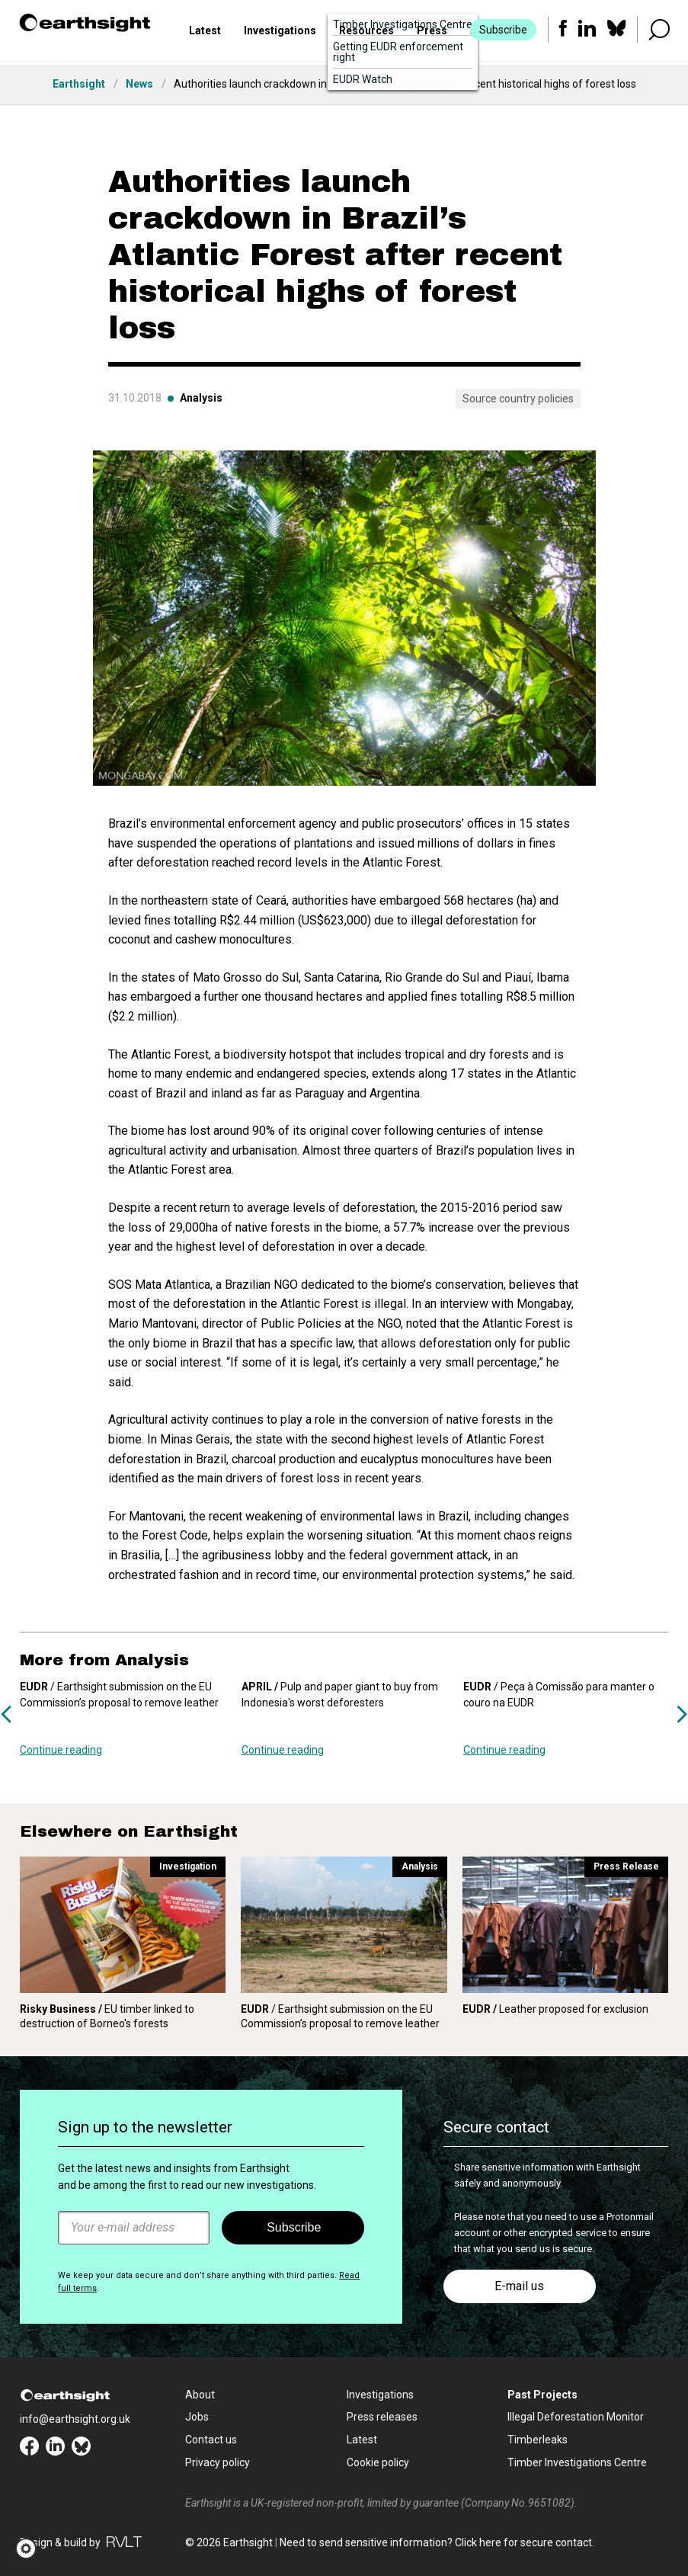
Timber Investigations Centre (577, 2462)
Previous (6, 1714)
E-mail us (519, 2286)
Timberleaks (537, 2439)
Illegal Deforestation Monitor (575, 2417)
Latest (205, 33)
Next (682, 1714)
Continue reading (61, 1750)
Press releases (382, 2417)
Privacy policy (217, 2462)
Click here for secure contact (523, 2542)
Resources (366, 33)
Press (432, 33)
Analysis (201, 398)
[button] (30, 2548)
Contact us (211, 2439)
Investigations (280, 33)
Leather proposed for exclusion (555, 2009)
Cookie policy (378, 2462)
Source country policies (518, 398)
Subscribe (502, 32)
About (200, 2395)
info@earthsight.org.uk (75, 2419)
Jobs (197, 2417)
